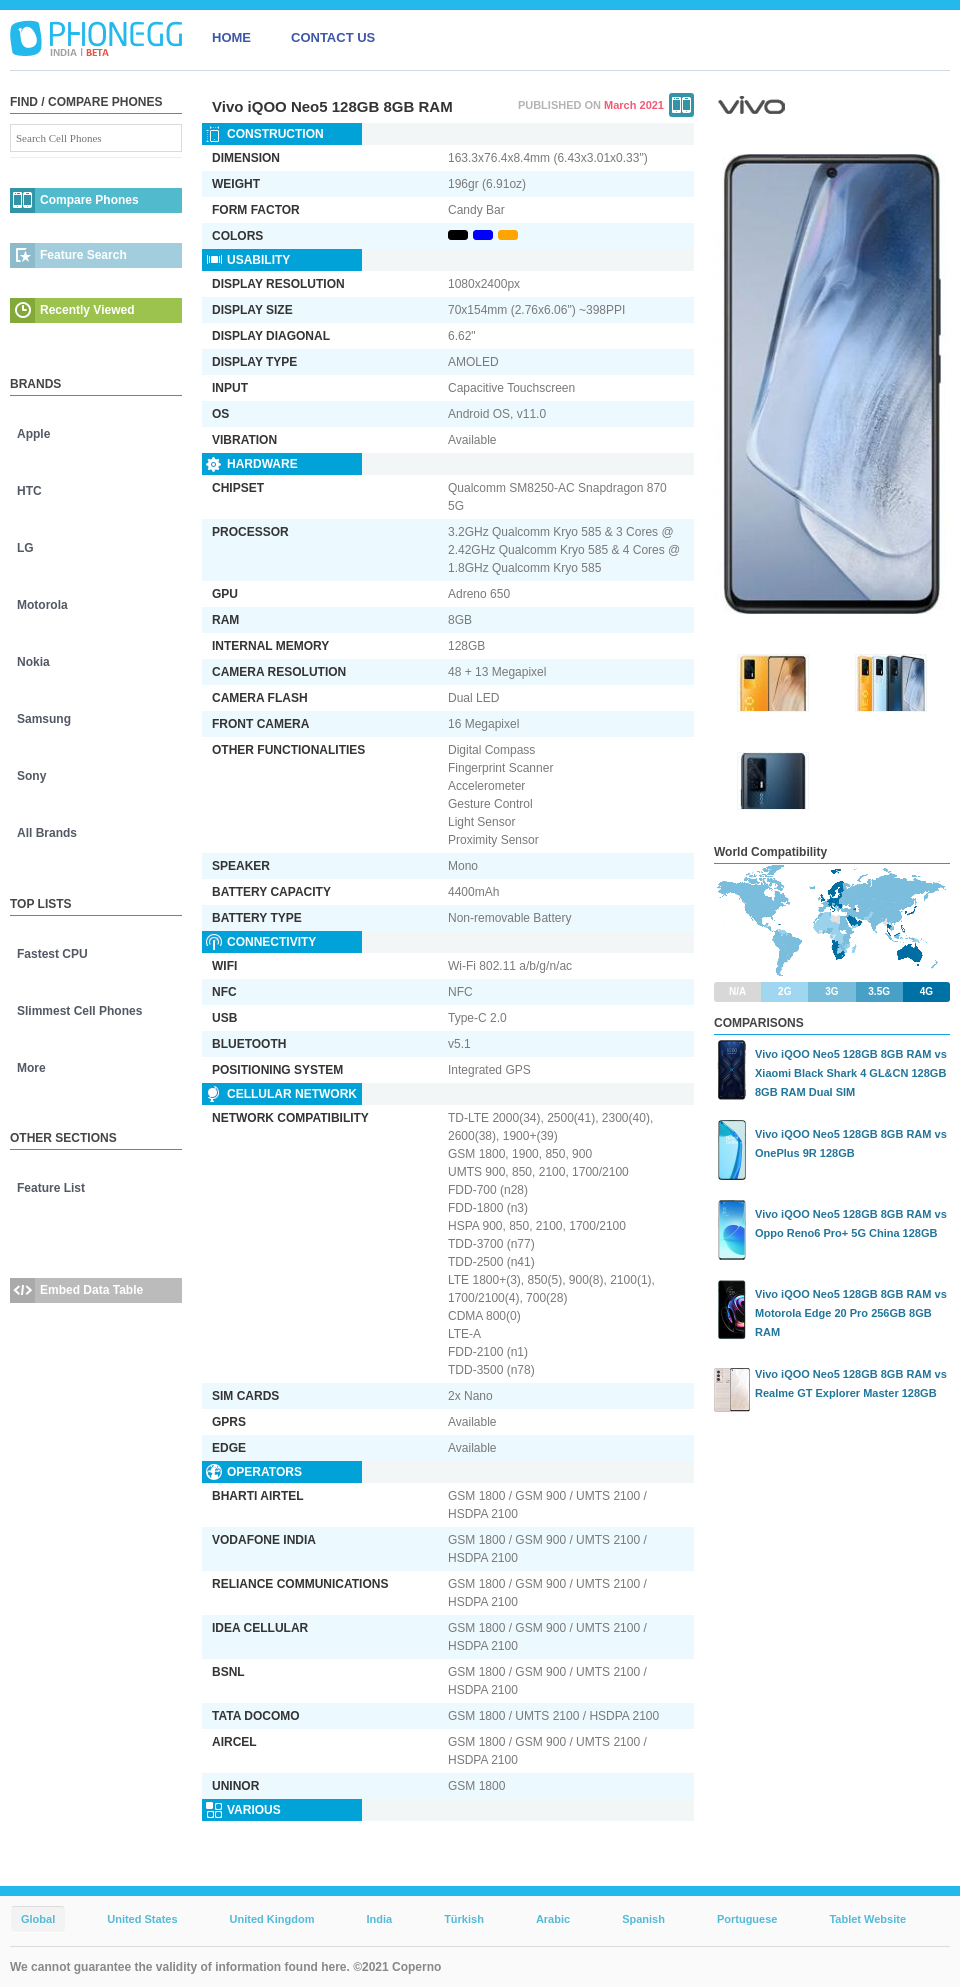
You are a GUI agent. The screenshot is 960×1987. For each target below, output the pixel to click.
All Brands (47, 833)
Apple (33, 434)
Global (38, 1919)
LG (25, 548)
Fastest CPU (52, 954)
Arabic (553, 1919)
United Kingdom (272, 1919)
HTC (29, 491)
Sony (31, 776)
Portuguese (747, 1919)
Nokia (33, 662)
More (31, 1068)
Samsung (44, 719)
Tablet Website (867, 1919)
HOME (231, 37)
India (379, 1919)
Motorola (42, 605)
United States (142, 1919)
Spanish (643, 1919)
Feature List (51, 1188)
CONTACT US (333, 37)
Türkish (464, 1919)
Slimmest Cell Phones (79, 1011)
